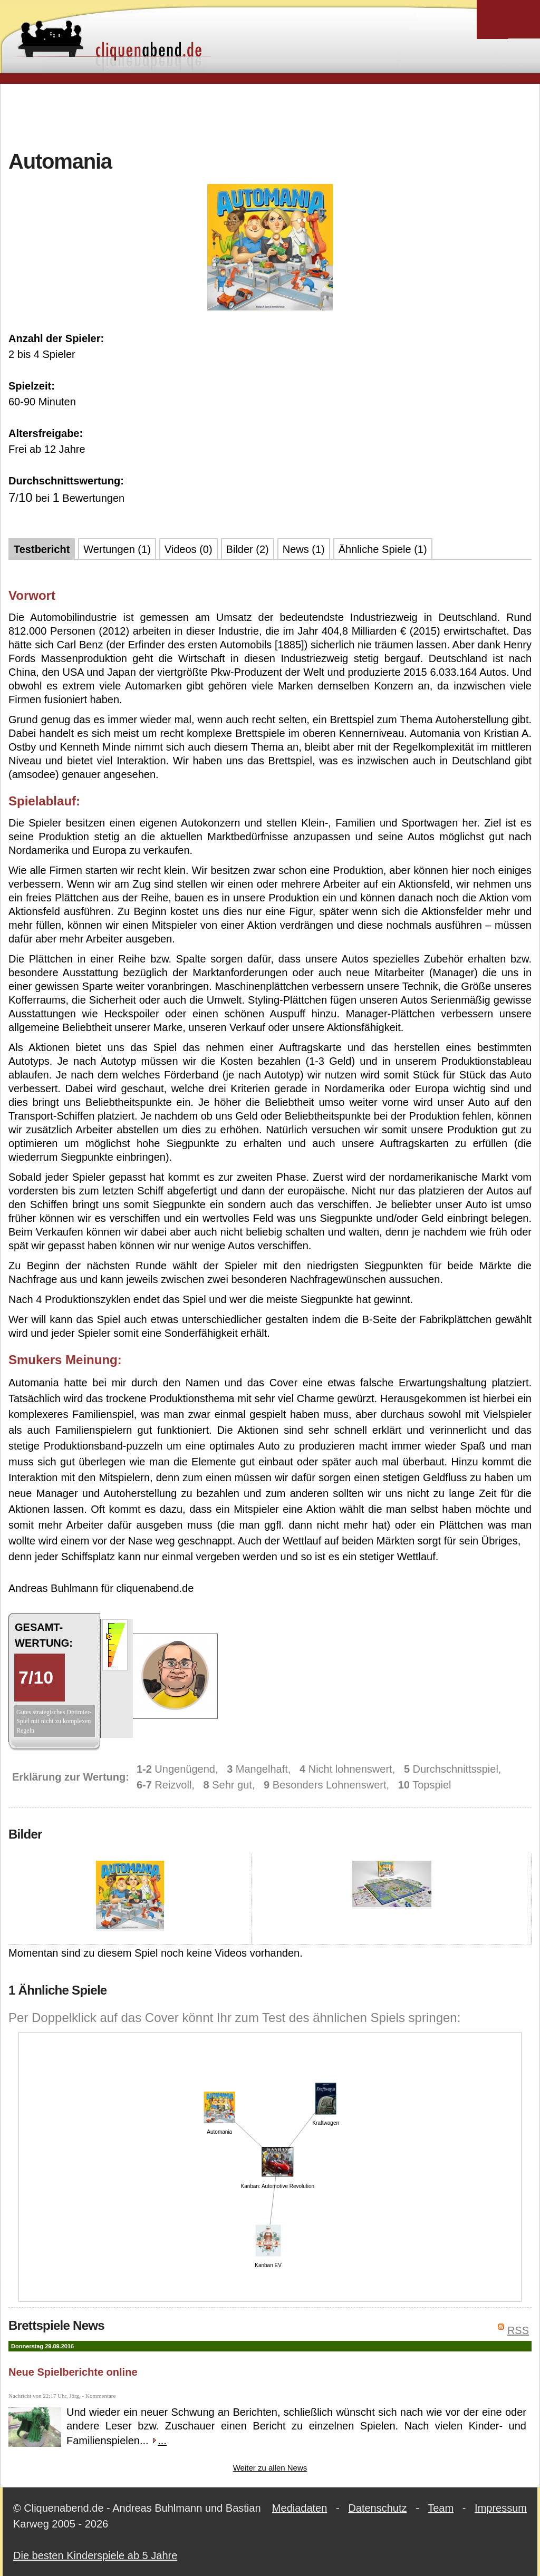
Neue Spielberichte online (73, 2372)
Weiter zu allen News (270, 2467)
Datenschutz (377, 2508)
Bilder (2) (247, 549)
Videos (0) (189, 549)
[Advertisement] (270, 115)
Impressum (501, 2508)
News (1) (304, 549)
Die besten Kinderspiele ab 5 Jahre (95, 2555)
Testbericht (42, 549)
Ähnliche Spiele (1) (383, 549)
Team (441, 2508)
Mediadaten (299, 2508)
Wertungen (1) (116, 549)
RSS (518, 2330)
